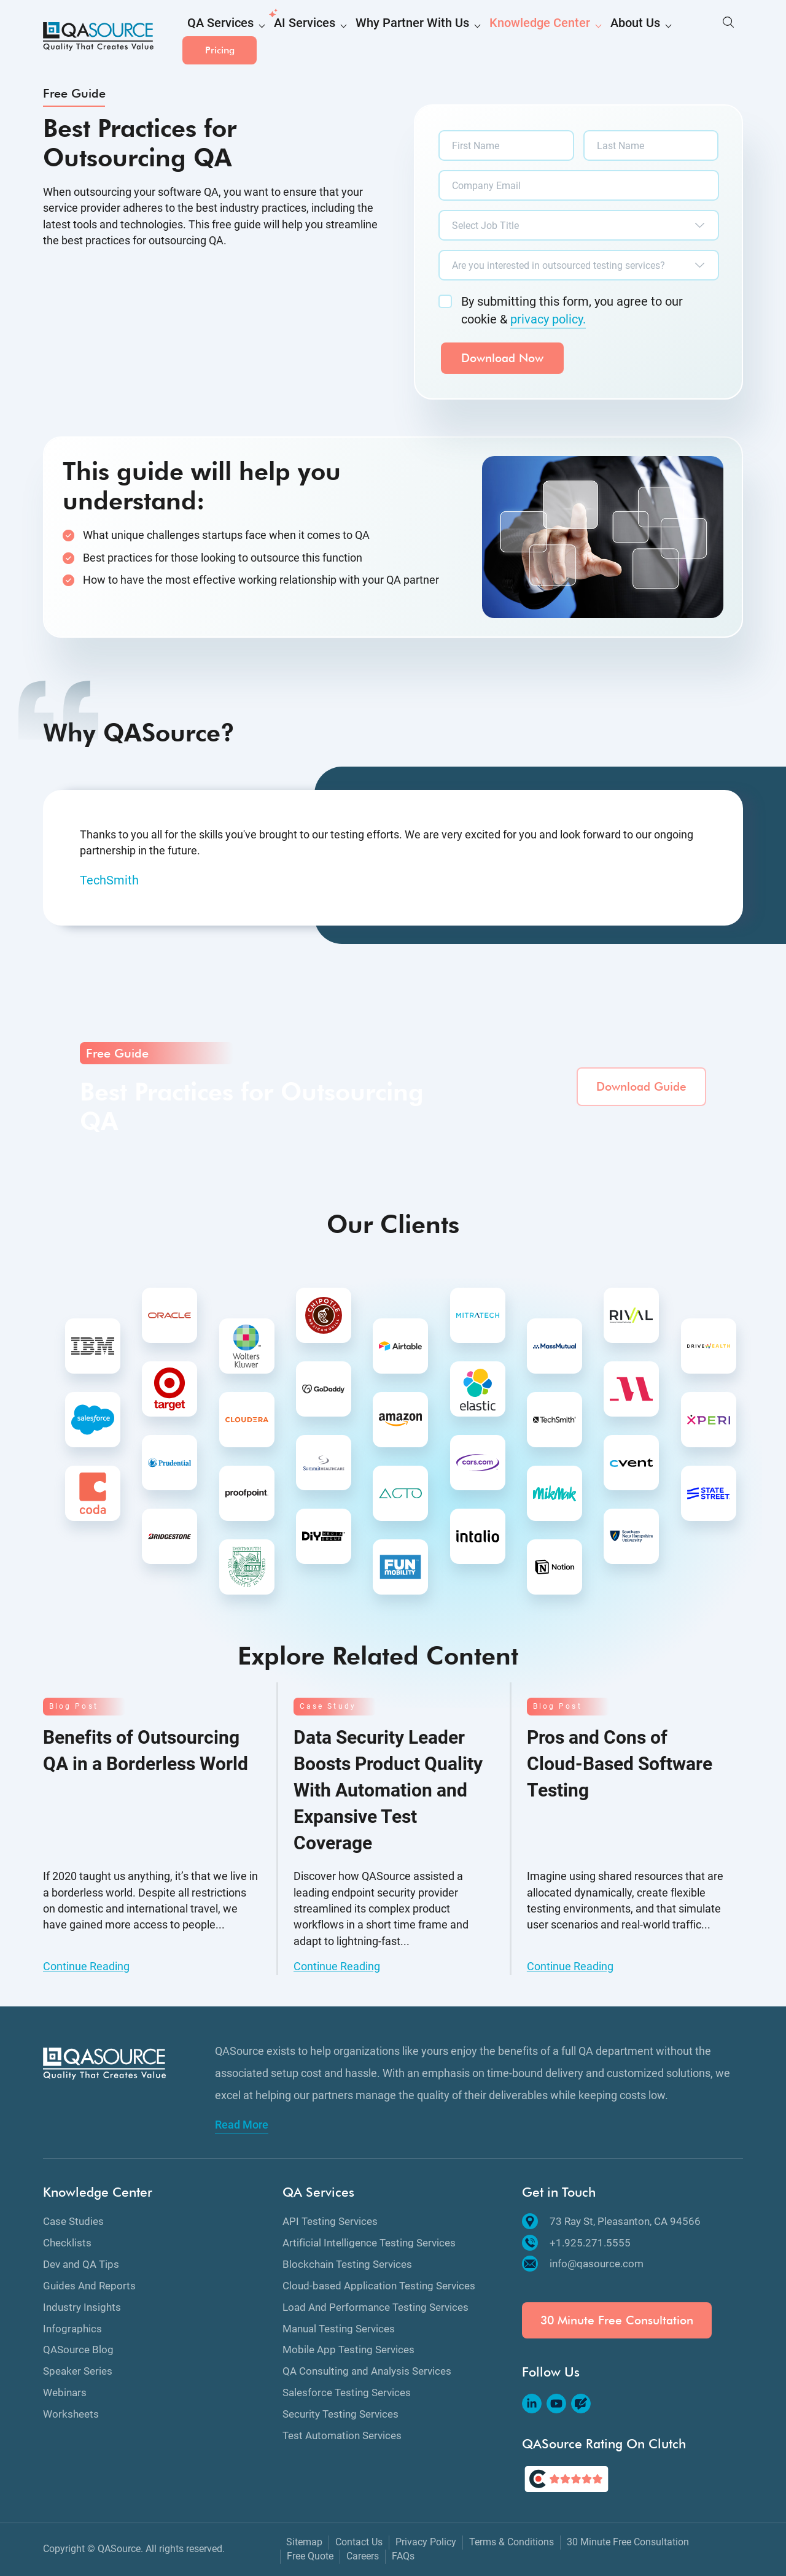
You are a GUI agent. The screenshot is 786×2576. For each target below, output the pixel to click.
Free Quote (310, 2556)
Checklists (67, 2243)
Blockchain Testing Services (347, 2264)
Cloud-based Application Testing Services (378, 2286)
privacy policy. (548, 319)
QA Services (214, 38)
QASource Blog (78, 2349)
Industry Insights (82, 2307)
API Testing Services (330, 2221)
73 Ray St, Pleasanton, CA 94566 (611, 2221)
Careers (362, 2556)
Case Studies (73, 2221)
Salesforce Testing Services (346, 2392)
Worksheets (71, 2414)
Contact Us (359, 2542)
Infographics (72, 2329)
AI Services (287, 38)
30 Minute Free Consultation (616, 2320)
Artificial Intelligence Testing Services (369, 2243)
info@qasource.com (583, 2263)
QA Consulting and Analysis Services (366, 2371)
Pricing (706, 36)
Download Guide (641, 1087)
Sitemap (304, 2542)
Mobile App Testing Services (348, 2349)
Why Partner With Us (377, 38)
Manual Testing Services (338, 2329)
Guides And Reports (89, 2286)
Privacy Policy (425, 2542)
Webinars (65, 2392)
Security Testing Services (340, 2414)
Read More (241, 2125)
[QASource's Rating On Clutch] (566, 2479)
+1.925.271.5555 (576, 2242)
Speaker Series (77, 2371)
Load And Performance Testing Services (375, 2307)
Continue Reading (86, 1966)
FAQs (403, 2556)
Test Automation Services (342, 2435)
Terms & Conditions (511, 2542)
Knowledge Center (483, 38)
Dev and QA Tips (81, 2264)
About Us (564, 38)
